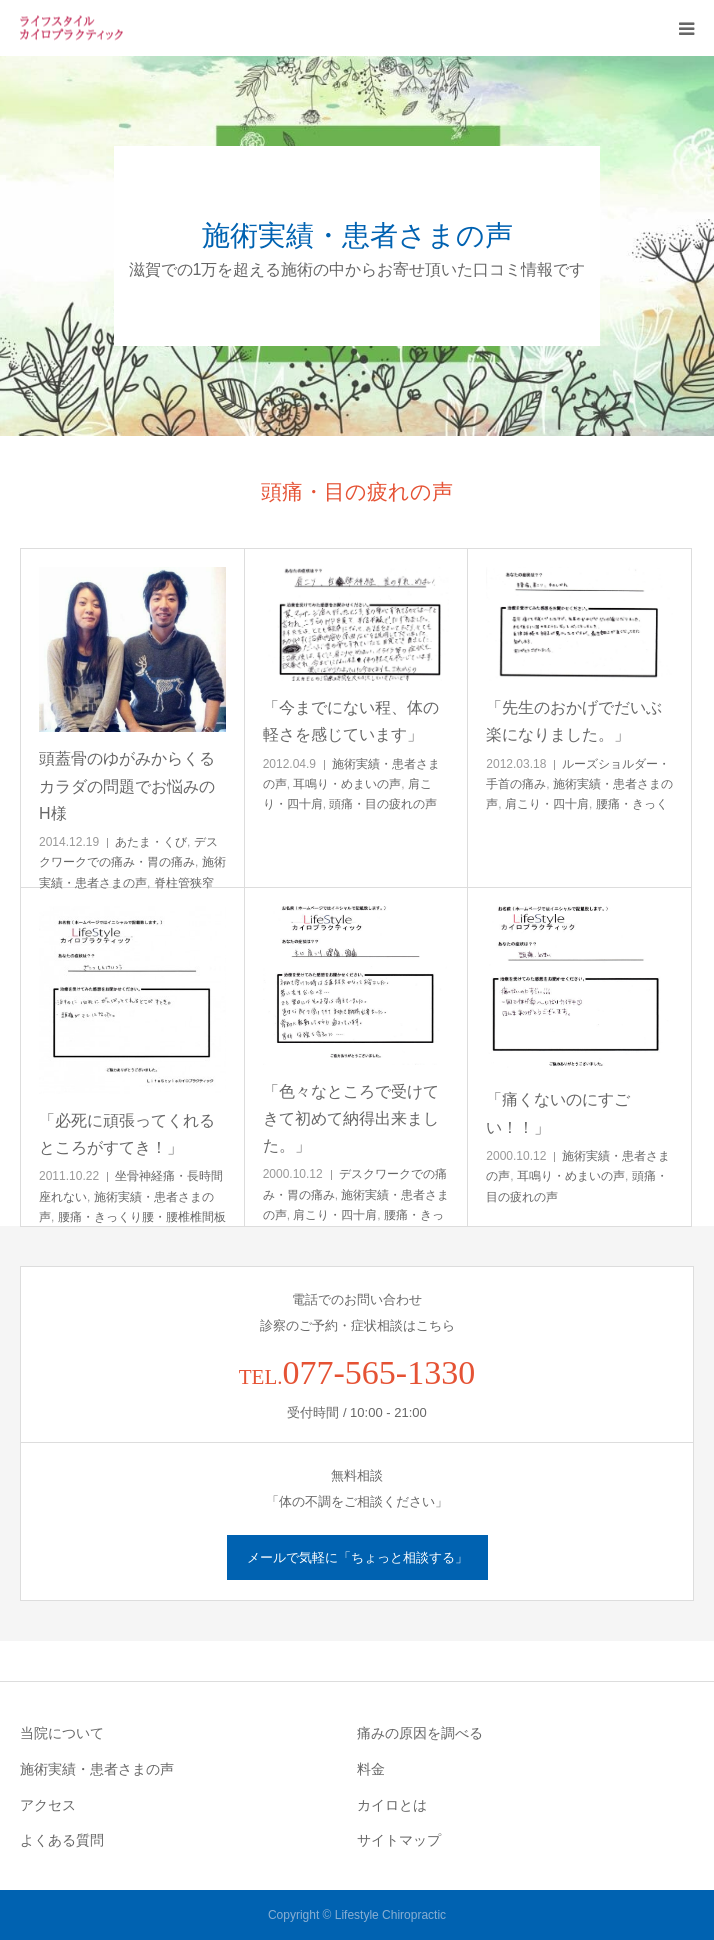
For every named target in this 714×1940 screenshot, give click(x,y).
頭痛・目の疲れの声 (383, 804)
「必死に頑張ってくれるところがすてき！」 (127, 1134)
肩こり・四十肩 (547, 804)
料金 (371, 1769)
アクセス (48, 1805)
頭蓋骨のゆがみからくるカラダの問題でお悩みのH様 (127, 785)
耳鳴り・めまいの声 (347, 784)
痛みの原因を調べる (420, 1733)
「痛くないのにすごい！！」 (558, 1113)
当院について (62, 1733)
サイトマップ (399, 1840)
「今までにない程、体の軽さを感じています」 (351, 721)
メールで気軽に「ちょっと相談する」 (357, 1557)
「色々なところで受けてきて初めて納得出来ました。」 (351, 1118)
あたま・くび (151, 842)
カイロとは (392, 1805)
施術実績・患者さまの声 (97, 1769)
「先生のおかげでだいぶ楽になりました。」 (574, 721)
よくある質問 (62, 1840)
